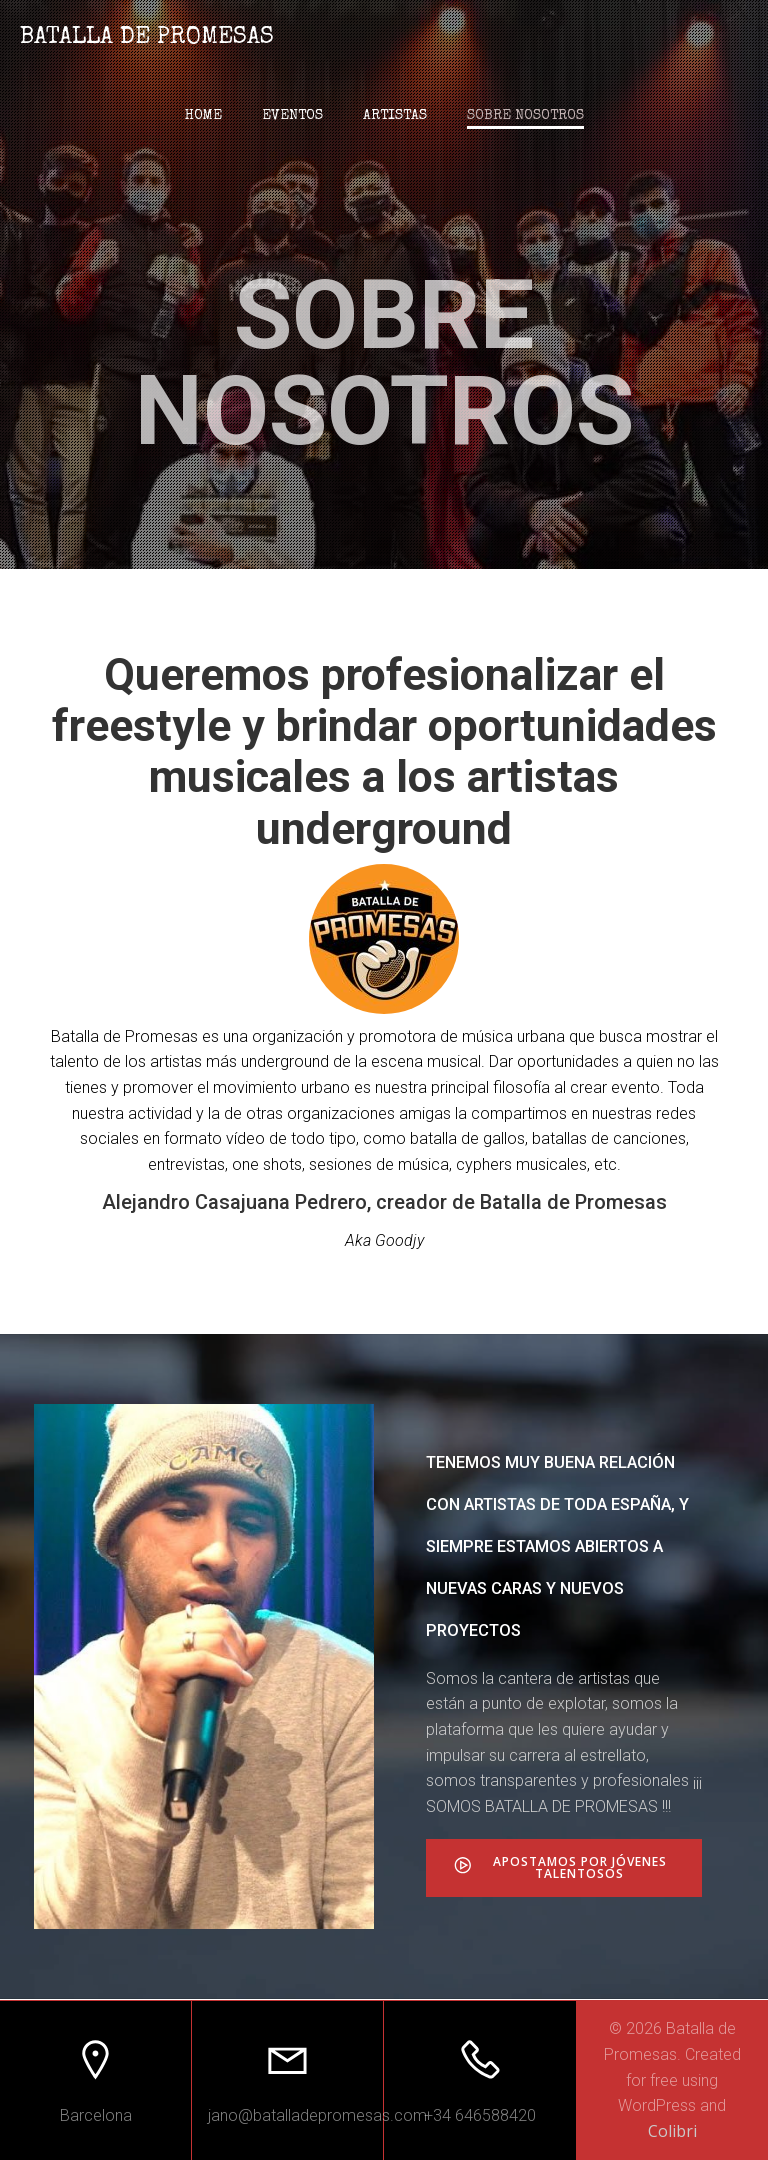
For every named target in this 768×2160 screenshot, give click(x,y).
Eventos (292, 116)
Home (203, 116)
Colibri (672, 2131)
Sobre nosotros (525, 116)
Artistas (395, 116)
